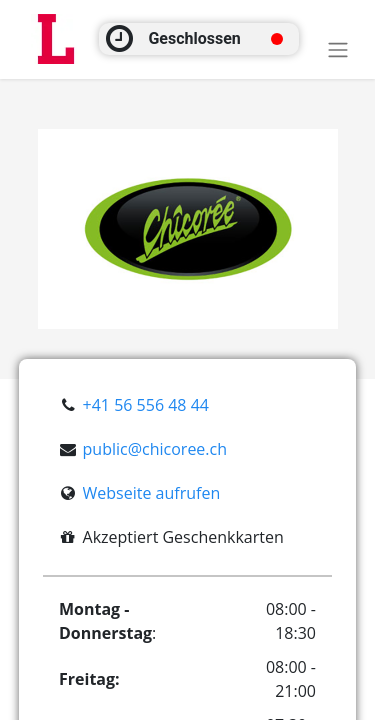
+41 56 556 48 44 (146, 405)
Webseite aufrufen (152, 493)
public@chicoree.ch (155, 449)
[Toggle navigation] (338, 49)
